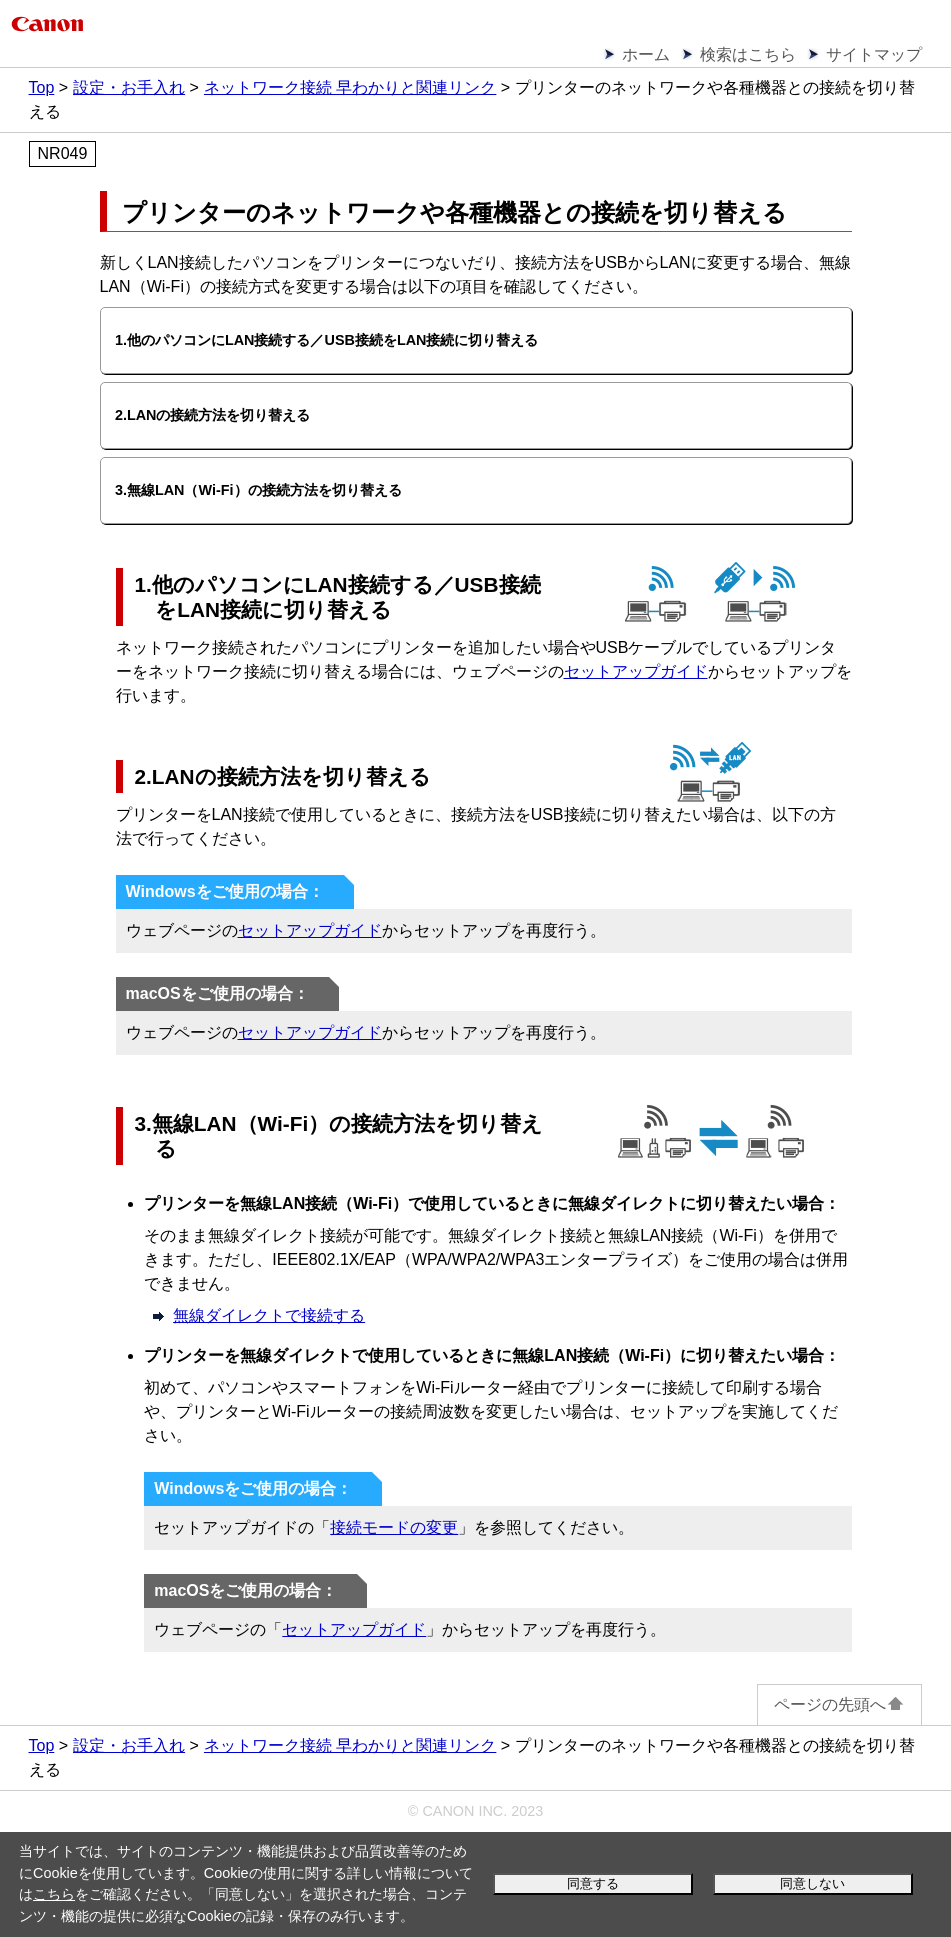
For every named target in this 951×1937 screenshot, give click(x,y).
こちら (54, 1894)
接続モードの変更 (394, 1527)
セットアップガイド (636, 671)
